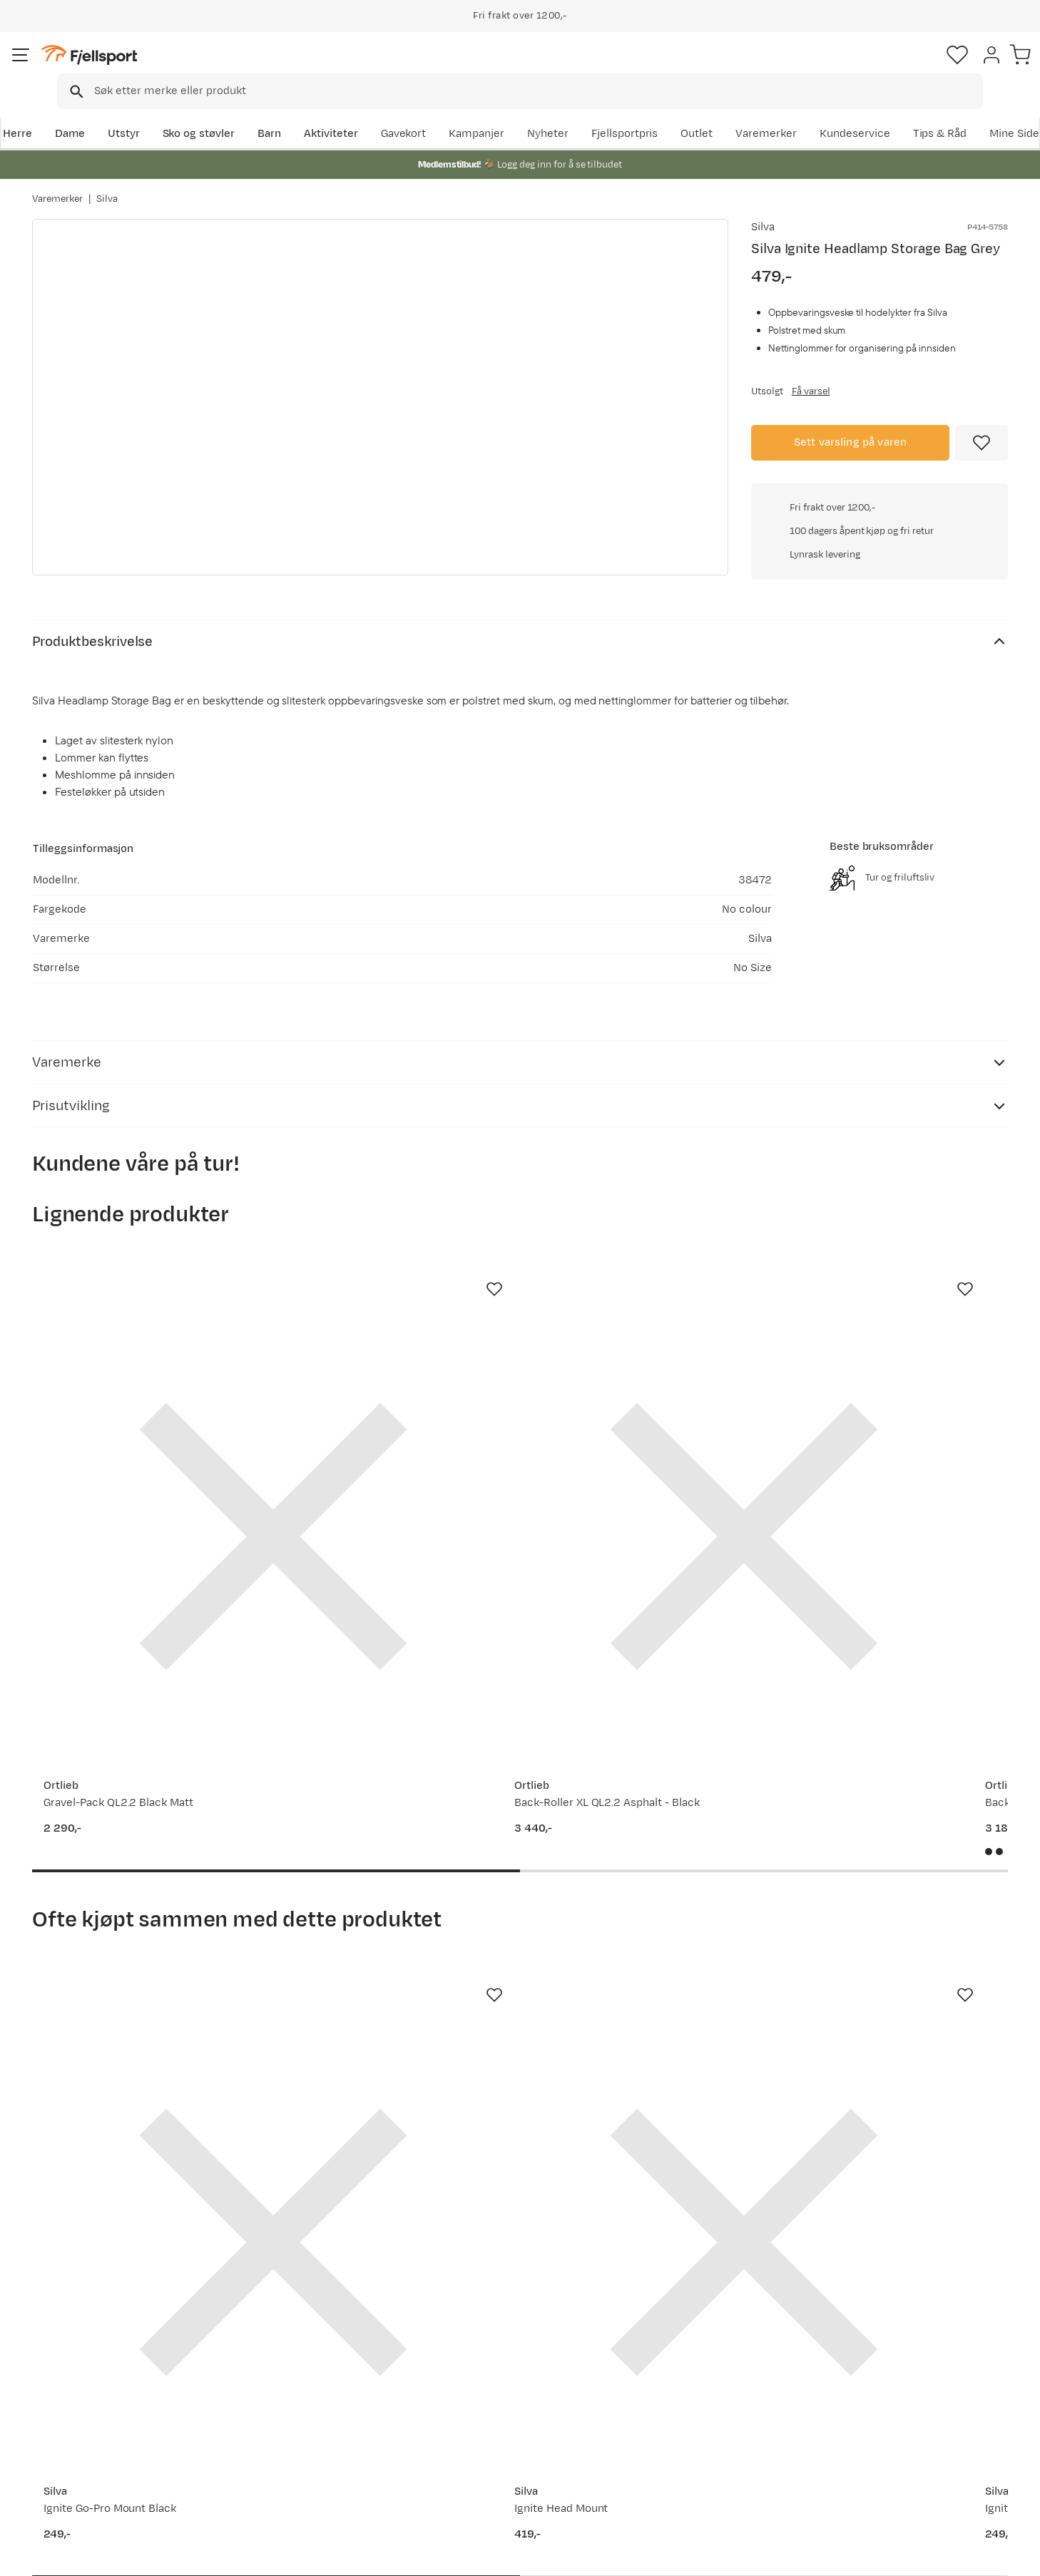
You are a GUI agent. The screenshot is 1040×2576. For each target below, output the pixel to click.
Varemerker (884, 111)
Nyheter (666, 111)
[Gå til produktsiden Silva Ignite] (899, 1916)
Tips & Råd (73, 2434)
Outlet (815, 111)
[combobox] (532, 68)
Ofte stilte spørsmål (97, 2366)
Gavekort (267, 2434)
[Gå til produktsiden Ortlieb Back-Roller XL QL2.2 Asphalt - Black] (394, 1422)
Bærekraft (468, 2457)
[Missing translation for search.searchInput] (251, 68)
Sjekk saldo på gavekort (105, 2388)
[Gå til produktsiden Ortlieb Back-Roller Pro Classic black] (646, 1422)
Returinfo (70, 2411)
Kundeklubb (472, 2388)
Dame (99, 111)
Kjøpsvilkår (948, 2555)
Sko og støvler (229, 111)
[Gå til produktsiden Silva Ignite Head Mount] (394, 1916)
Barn (299, 111)
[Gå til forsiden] (104, 67)
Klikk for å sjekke (879, 638)
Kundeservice (972, 111)
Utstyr (154, 111)
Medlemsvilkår (479, 2411)
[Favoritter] (908, 67)
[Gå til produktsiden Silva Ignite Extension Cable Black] (646, 1916)
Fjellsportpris (742, 111)
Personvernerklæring (859, 2555)
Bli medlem (949, 2243)
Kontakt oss (76, 2480)
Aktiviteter (361, 111)
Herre (46, 111)
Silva (107, 184)
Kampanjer (595, 111)
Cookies (1013, 2555)
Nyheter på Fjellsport (297, 2388)
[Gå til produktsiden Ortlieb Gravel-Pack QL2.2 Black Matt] (141, 1422)
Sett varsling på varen (850, 440)
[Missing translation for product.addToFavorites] (981, 440)
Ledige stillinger (482, 2434)
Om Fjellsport (476, 2366)
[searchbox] (549, 67)
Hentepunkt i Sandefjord (108, 2457)
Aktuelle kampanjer (293, 2366)
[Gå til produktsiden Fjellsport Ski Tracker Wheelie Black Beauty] (899, 1422)
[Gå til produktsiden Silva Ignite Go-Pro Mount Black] (141, 1916)
